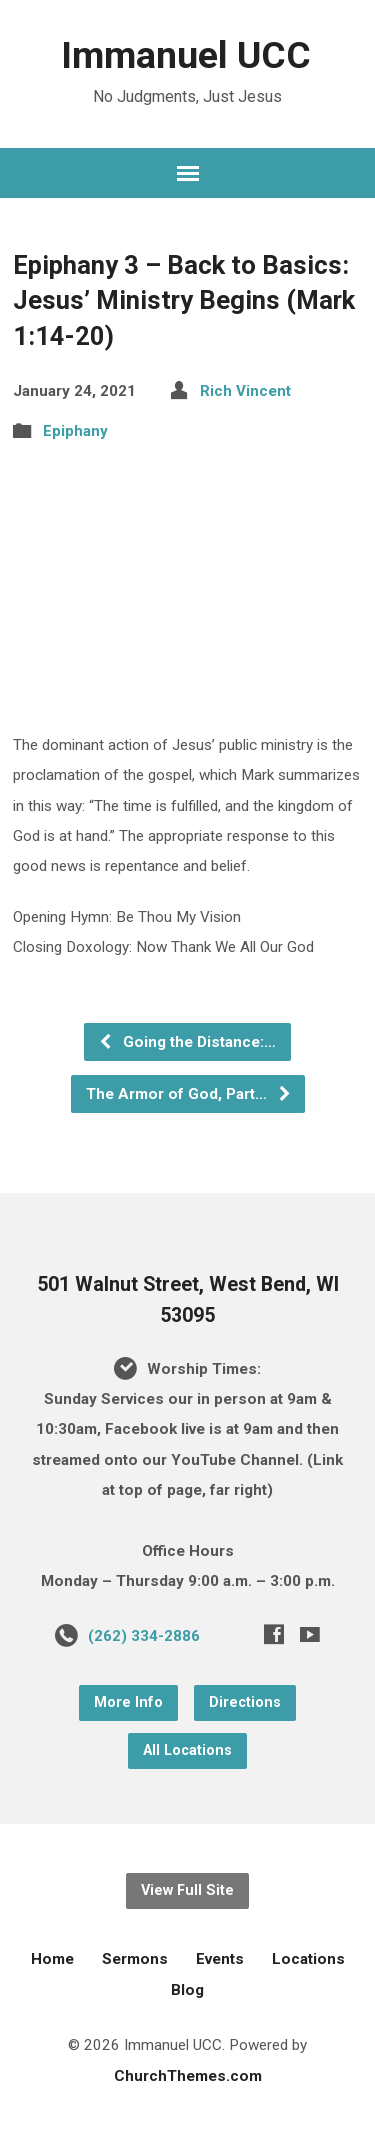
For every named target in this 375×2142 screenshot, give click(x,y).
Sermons (135, 1959)
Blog (187, 1990)
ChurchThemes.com (188, 2076)
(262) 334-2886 (144, 1636)
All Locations (187, 1750)
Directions (245, 1702)
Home (52, 1959)
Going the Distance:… (187, 1042)
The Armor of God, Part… (189, 1094)
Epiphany (75, 431)
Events (220, 1959)
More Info (128, 1702)
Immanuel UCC (186, 55)
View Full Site (187, 1890)
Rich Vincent (245, 391)
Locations (308, 1959)
